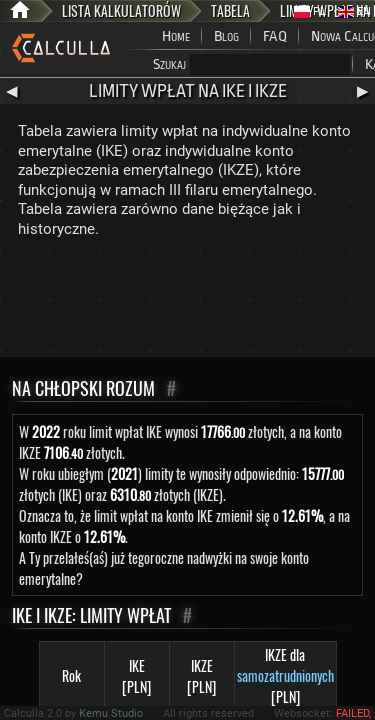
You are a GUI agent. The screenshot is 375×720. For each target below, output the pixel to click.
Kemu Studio (111, 713)
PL (310, 11)
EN (354, 11)
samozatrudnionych (285, 675)
